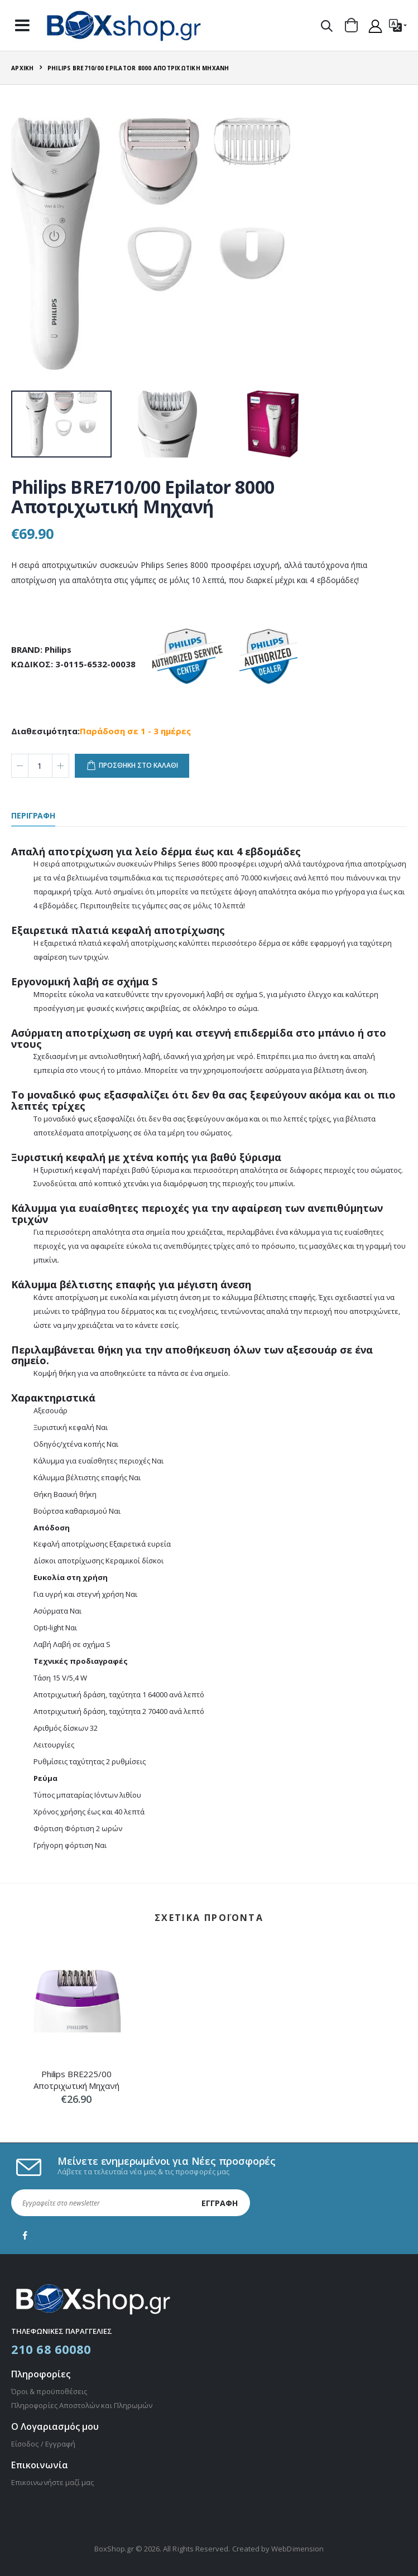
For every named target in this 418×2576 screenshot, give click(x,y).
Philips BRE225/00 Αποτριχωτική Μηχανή (76, 2079)
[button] (327, 25)
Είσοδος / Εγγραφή (43, 2444)
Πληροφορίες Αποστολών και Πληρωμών (81, 2405)
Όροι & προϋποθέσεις (49, 2391)
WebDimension (297, 2549)
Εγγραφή (219, 2203)
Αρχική (22, 68)
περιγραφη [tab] (33, 816)
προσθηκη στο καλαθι (138, 765)
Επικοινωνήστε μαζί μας (52, 2482)
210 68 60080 (51, 2349)
